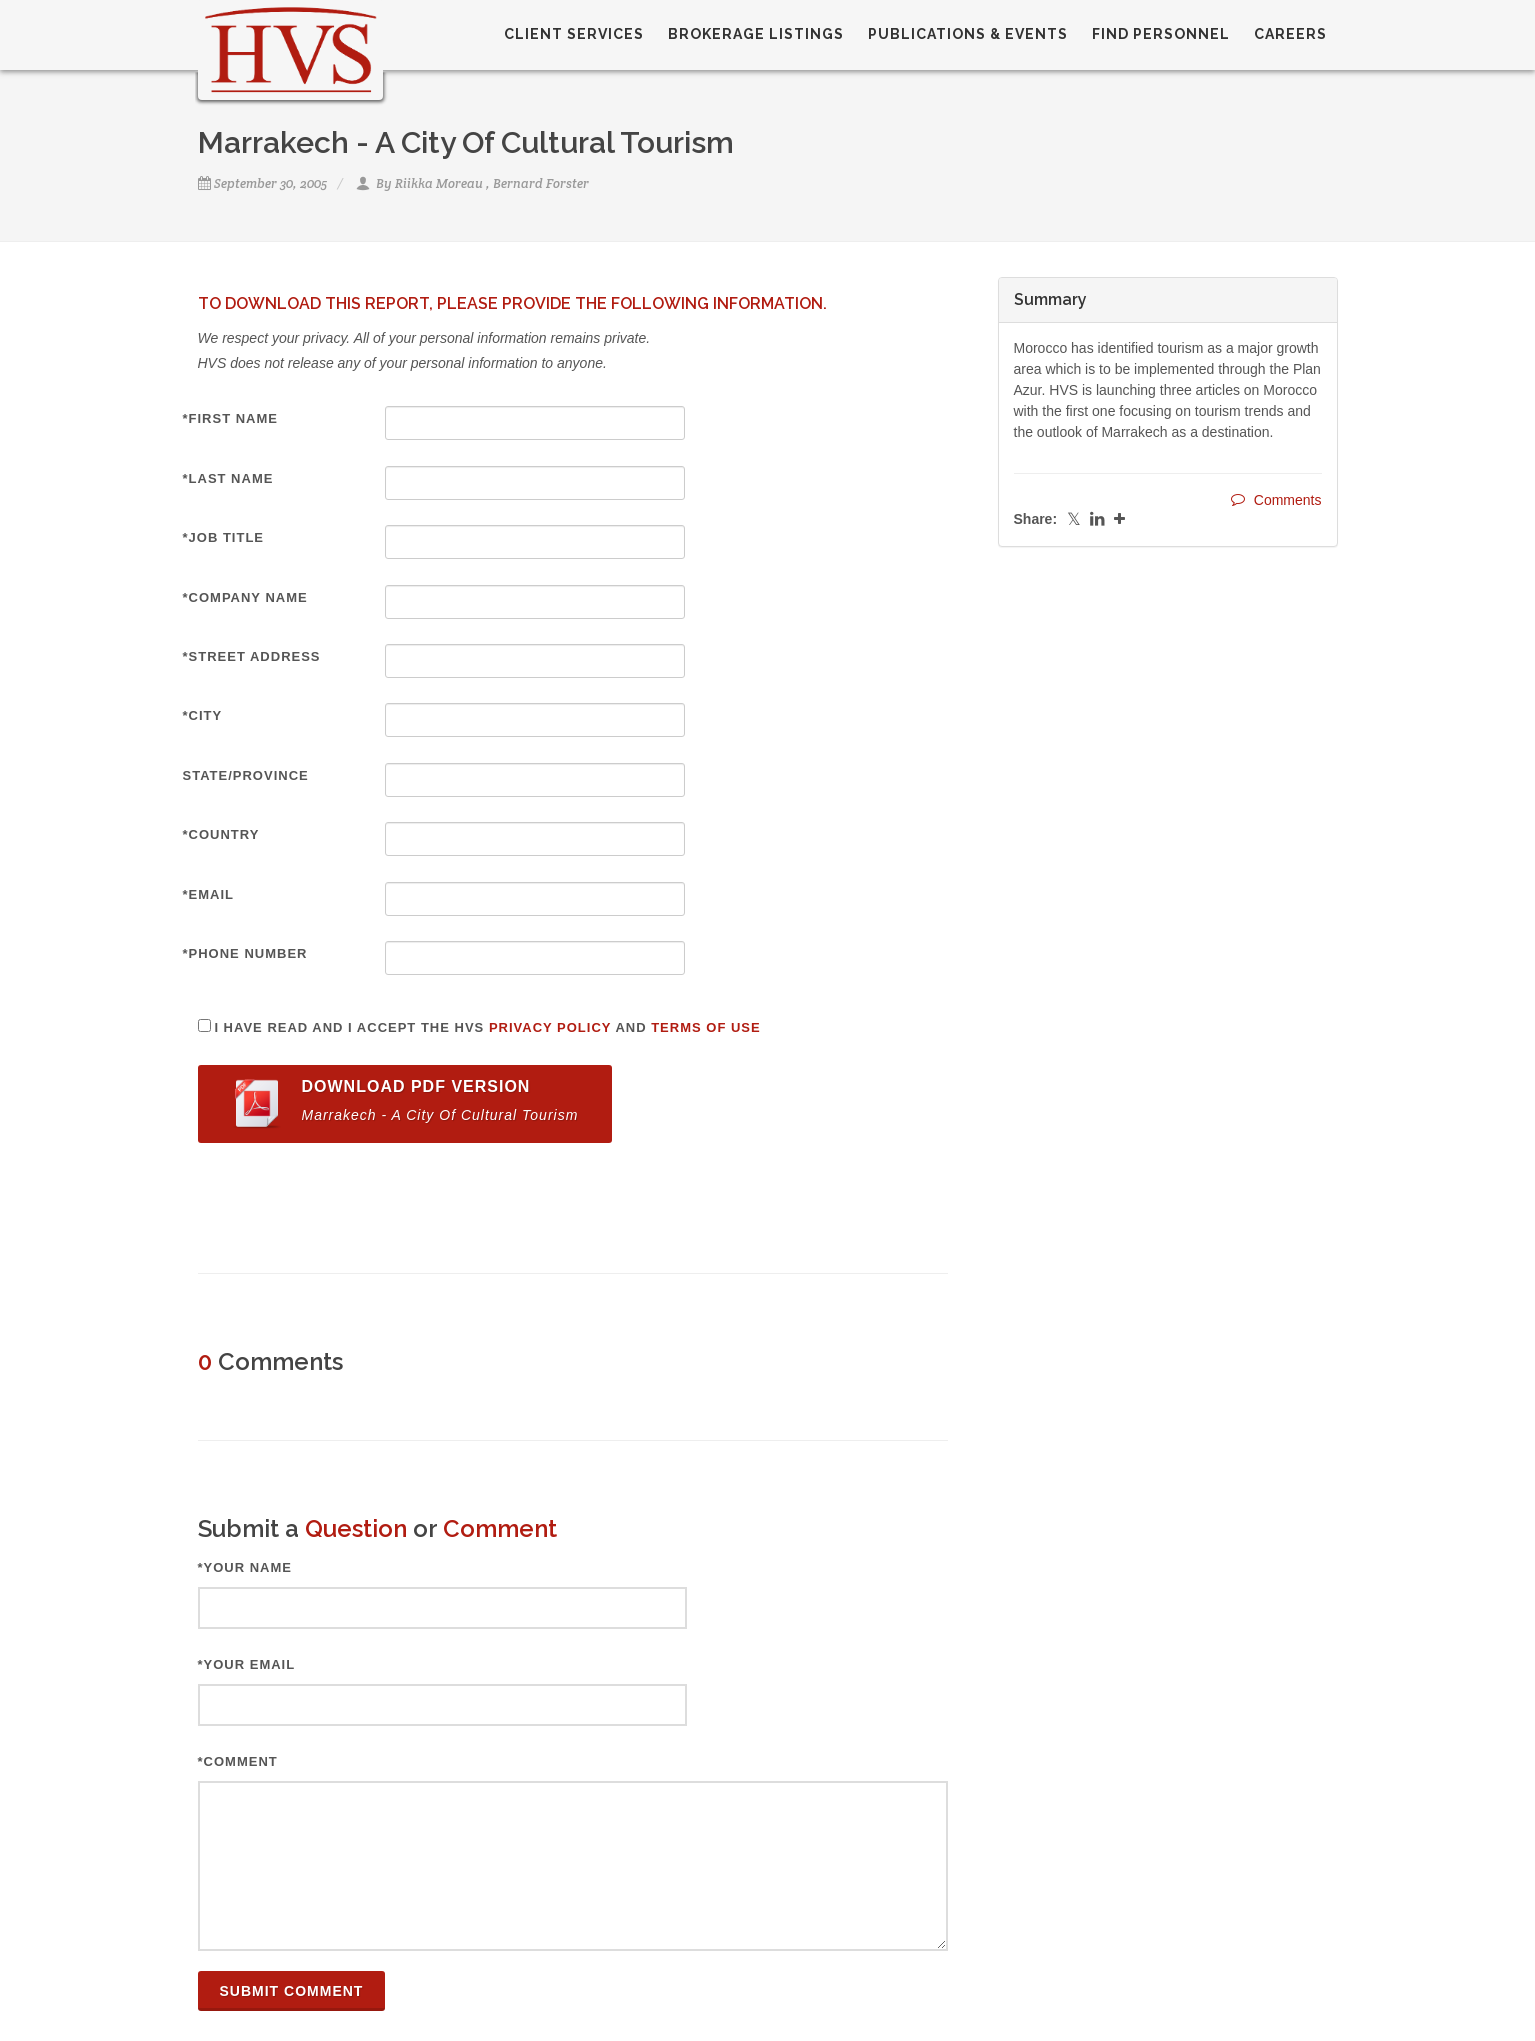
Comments (1276, 499)
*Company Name (245, 597)
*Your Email (247, 1664)
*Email (209, 894)
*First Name (231, 418)
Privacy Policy (550, 1027)
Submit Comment (292, 1991)
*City (203, 715)
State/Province (246, 775)
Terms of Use (706, 1027)
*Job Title (224, 537)
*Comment (238, 1761)
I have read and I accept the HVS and (487, 1027)
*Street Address (252, 656)
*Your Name (245, 1567)
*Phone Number (245, 953)
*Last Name (228, 478)
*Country (221, 834)
